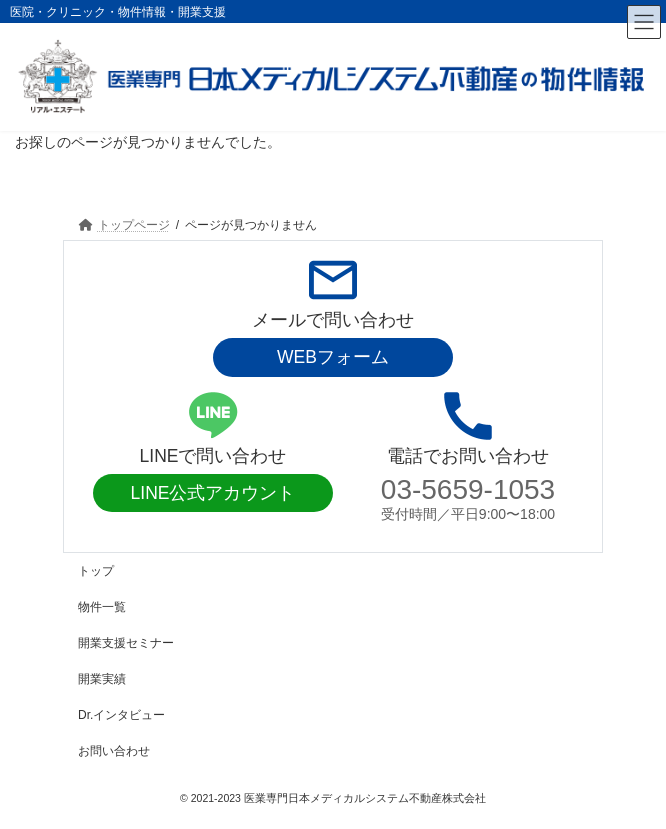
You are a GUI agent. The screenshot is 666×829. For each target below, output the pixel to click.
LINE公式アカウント (213, 493)
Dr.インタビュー (121, 715)
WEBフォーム (333, 357)
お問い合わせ (114, 751)
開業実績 (102, 679)
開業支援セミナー (126, 643)
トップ (96, 571)
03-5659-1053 (468, 489)
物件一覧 (102, 607)
